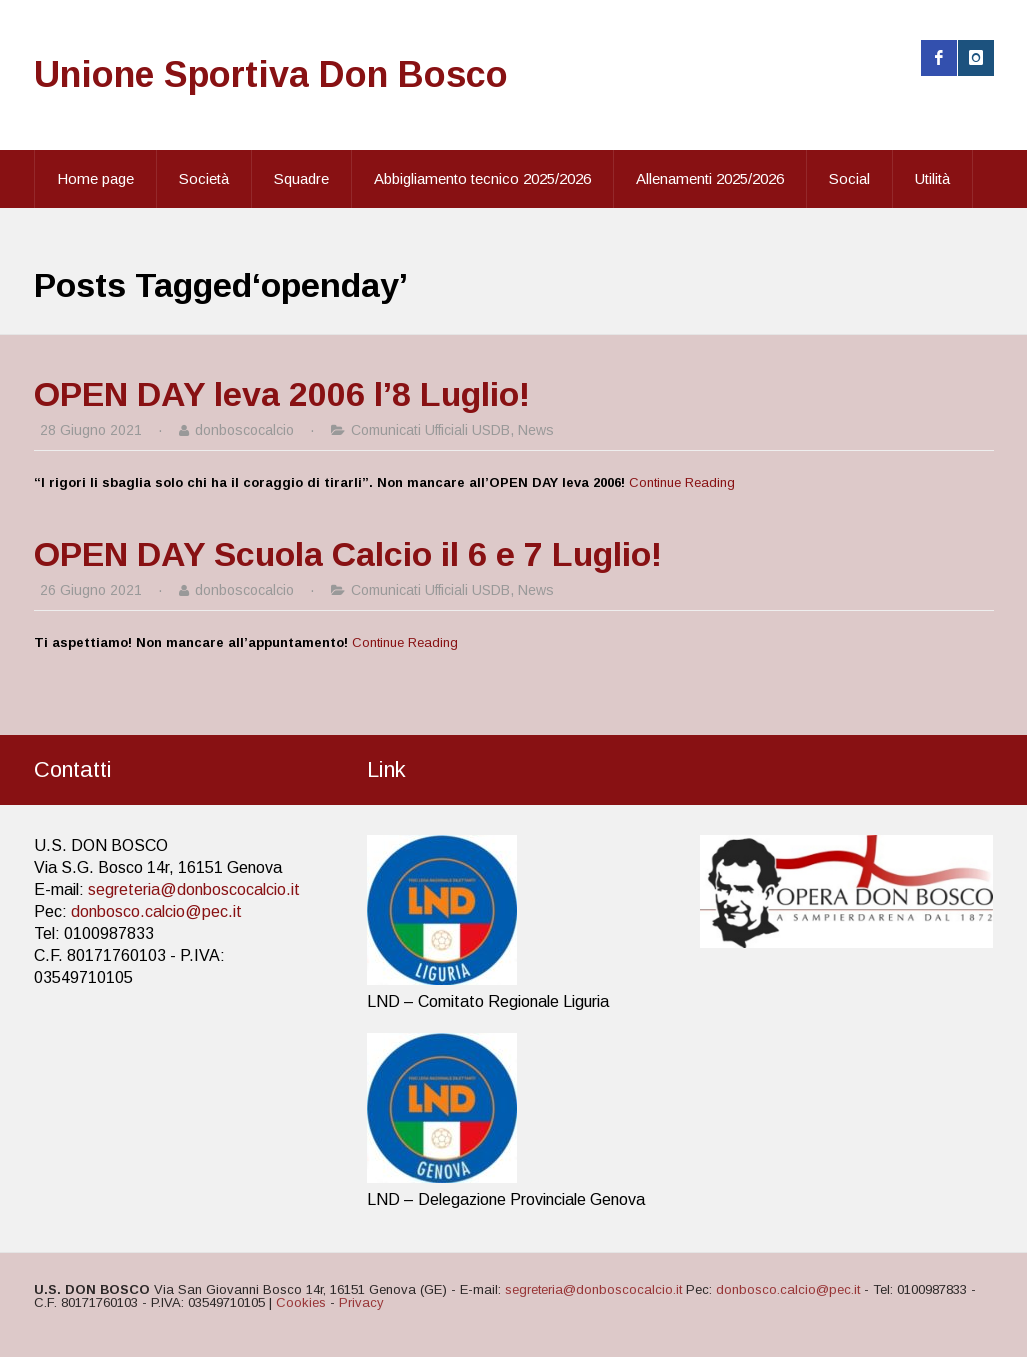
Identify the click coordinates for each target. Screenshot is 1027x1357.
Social (849, 178)
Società (204, 178)
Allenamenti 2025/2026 (710, 178)
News (536, 430)
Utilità (932, 178)
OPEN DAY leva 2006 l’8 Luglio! (282, 394)
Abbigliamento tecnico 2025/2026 (482, 178)
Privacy (361, 1302)
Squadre (301, 178)
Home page (95, 178)
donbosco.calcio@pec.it (156, 911)
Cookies (301, 1302)
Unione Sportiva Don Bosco (271, 74)
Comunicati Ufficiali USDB (430, 430)
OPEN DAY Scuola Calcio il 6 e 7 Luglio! (348, 554)
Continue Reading (682, 482)
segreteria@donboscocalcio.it (194, 889)
